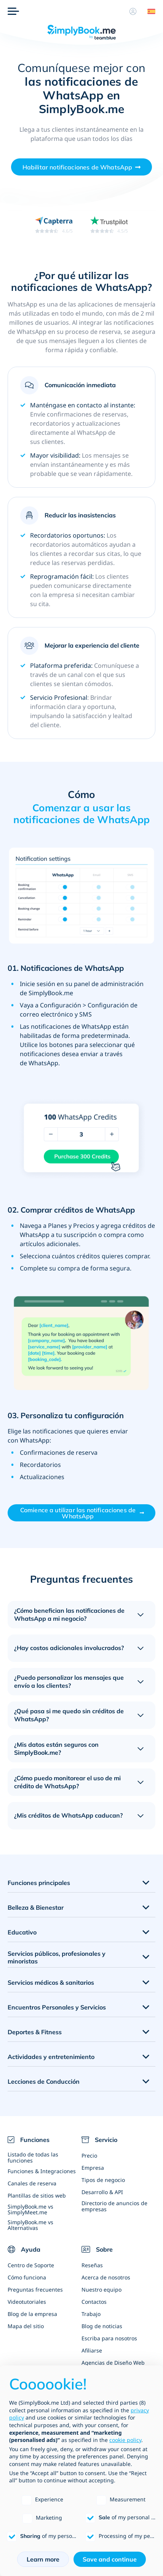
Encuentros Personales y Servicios (57, 2007)
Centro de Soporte (31, 2265)
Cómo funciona (27, 2277)
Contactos (94, 2301)
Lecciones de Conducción (44, 2081)
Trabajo (91, 2313)
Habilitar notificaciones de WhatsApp (77, 167)
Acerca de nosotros (106, 2277)
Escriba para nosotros (109, 2338)
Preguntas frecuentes (35, 2289)
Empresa (93, 2167)
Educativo (22, 1932)
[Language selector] (148, 11)
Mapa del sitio (26, 2326)
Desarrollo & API (102, 2192)
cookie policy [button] (125, 2440)
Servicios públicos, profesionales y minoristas (56, 1957)
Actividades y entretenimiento (51, 2056)
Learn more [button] (43, 2559)
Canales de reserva (32, 2183)
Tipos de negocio (103, 2179)
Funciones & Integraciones (42, 2171)
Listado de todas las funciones (33, 2157)
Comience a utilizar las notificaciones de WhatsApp (78, 1513)
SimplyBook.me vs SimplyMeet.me (30, 2209)
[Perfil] (133, 11)
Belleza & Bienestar (36, 1907)
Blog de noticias (102, 2326)
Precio (89, 2155)
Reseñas (92, 2265)
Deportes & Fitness (35, 2032)
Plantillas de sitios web (37, 2195)
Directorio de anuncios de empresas (114, 2205)
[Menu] (13, 11)
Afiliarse (92, 2350)
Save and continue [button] (110, 2559)
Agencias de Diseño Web (113, 2362)
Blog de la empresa (32, 2313)
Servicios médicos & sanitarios (51, 1982)
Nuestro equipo (101, 2289)
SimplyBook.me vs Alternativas (30, 2224)
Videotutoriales (27, 2301)
